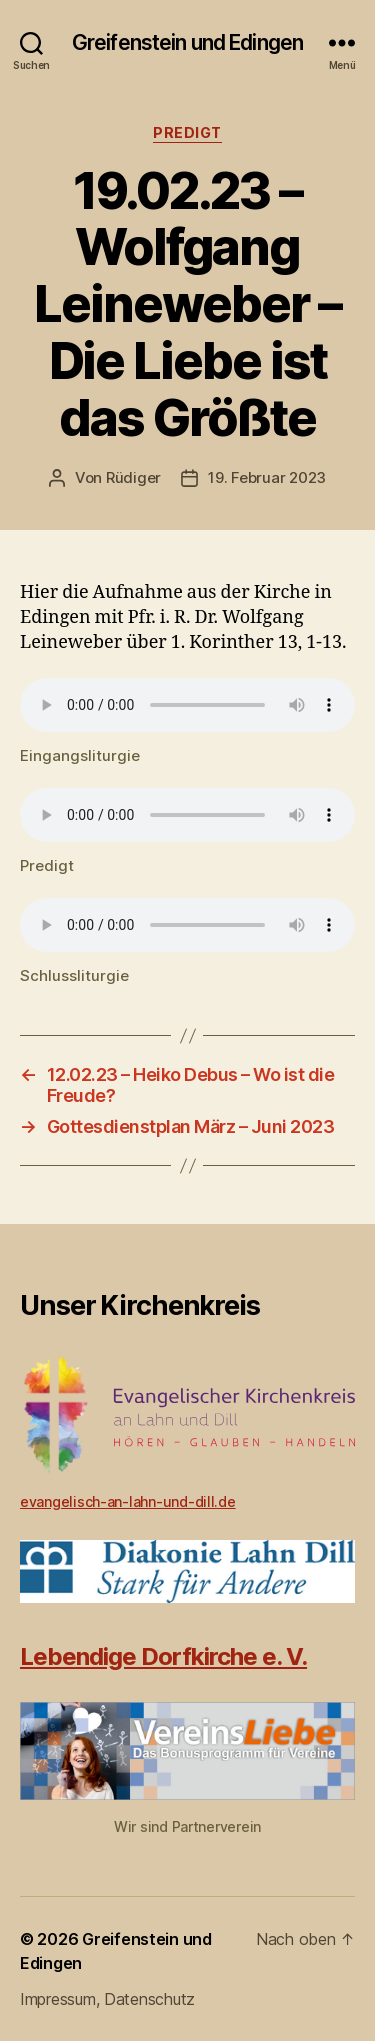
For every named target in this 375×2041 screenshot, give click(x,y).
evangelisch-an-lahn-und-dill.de (128, 1501)
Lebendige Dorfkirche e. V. (163, 1656)
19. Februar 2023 (267, 477)
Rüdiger (133, 477)
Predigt (187, 132)
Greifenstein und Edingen (187, 42)
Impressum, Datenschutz (107, 1999)
